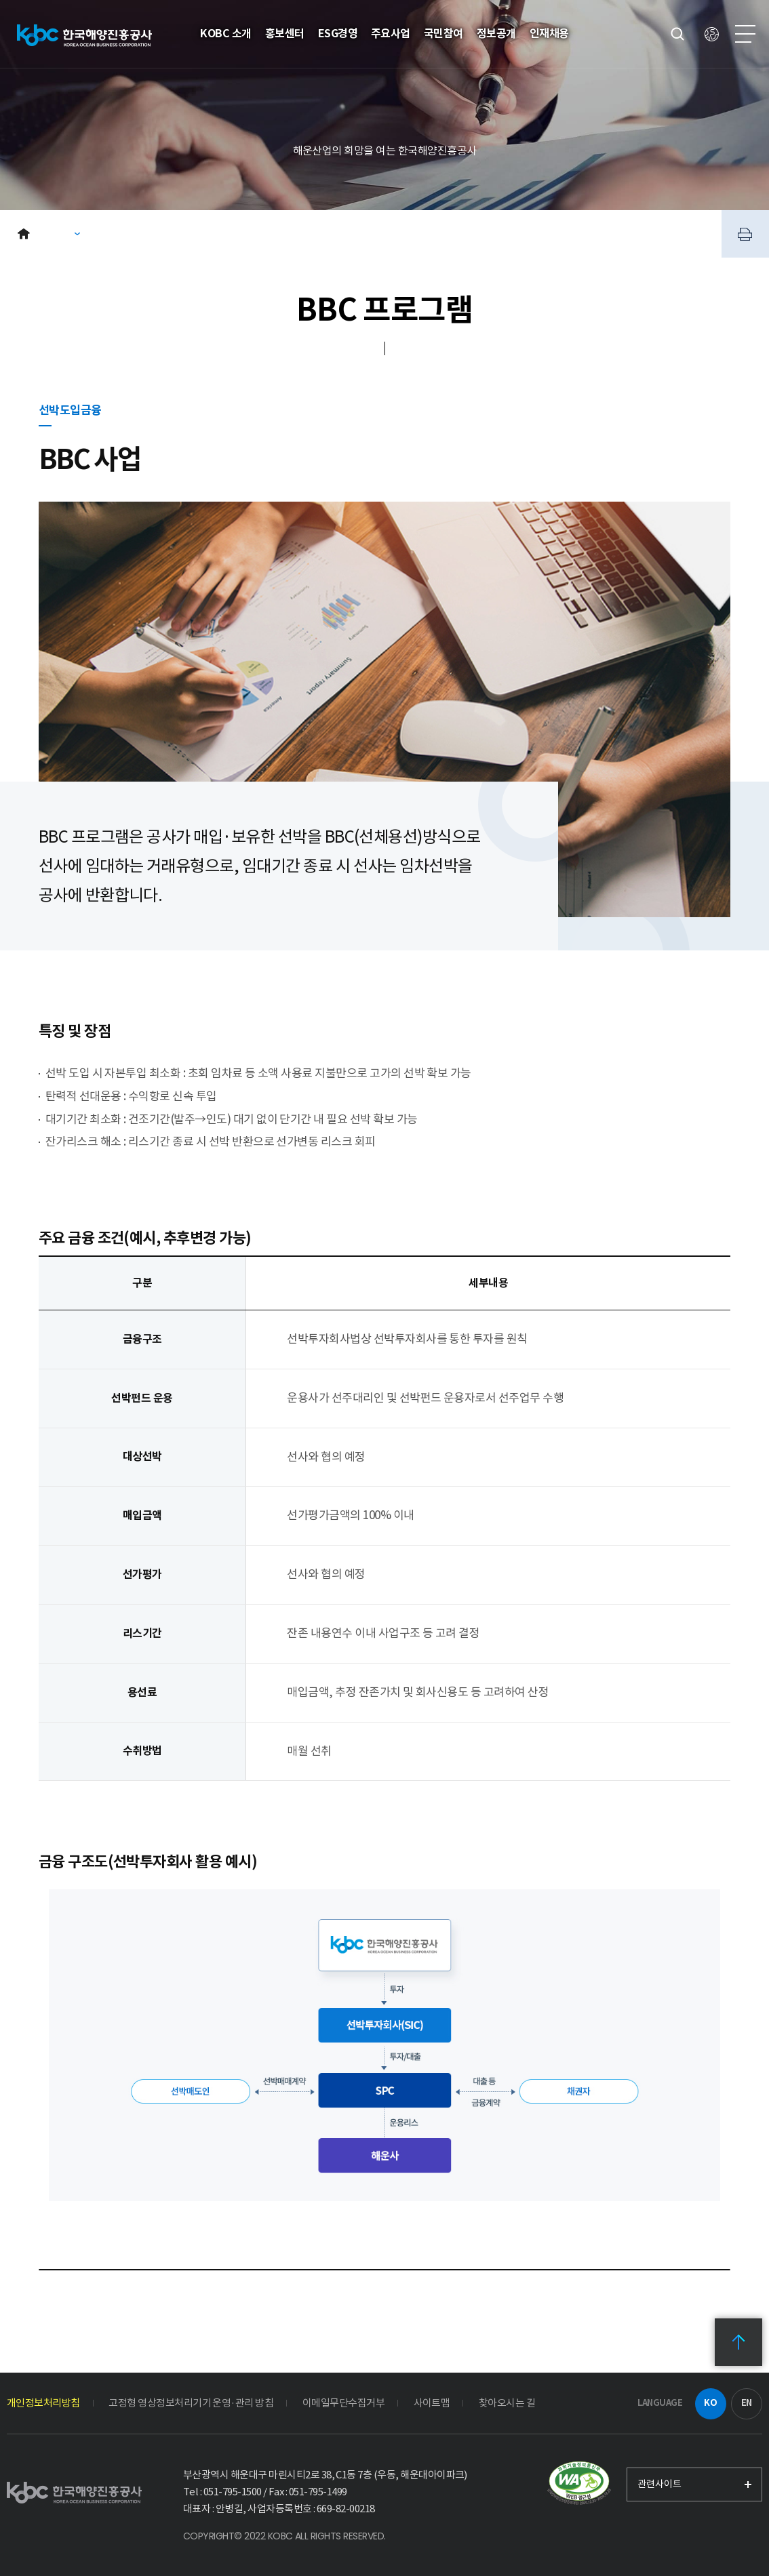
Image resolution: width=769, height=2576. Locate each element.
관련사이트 (659, 2484)
